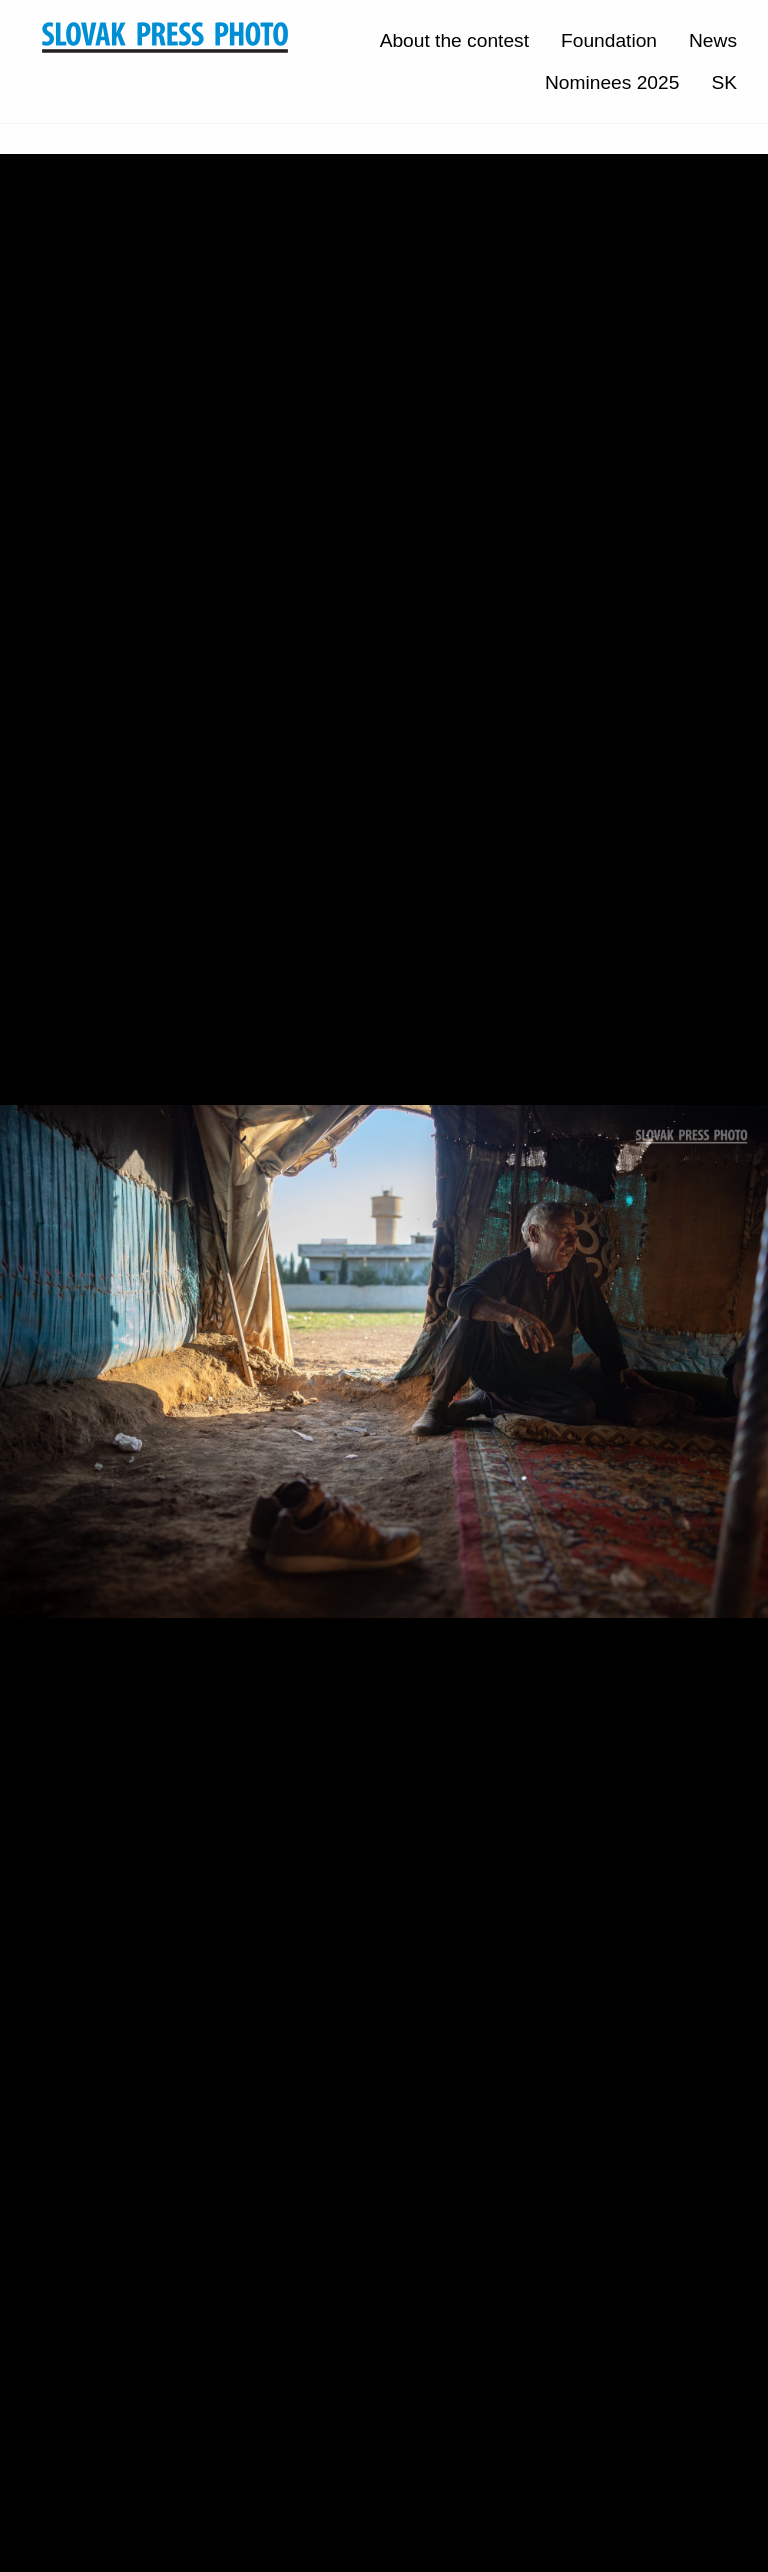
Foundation (609, 40)
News (713, 40)
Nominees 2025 (612, 82)
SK (724, 82)
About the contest (454, 40)
